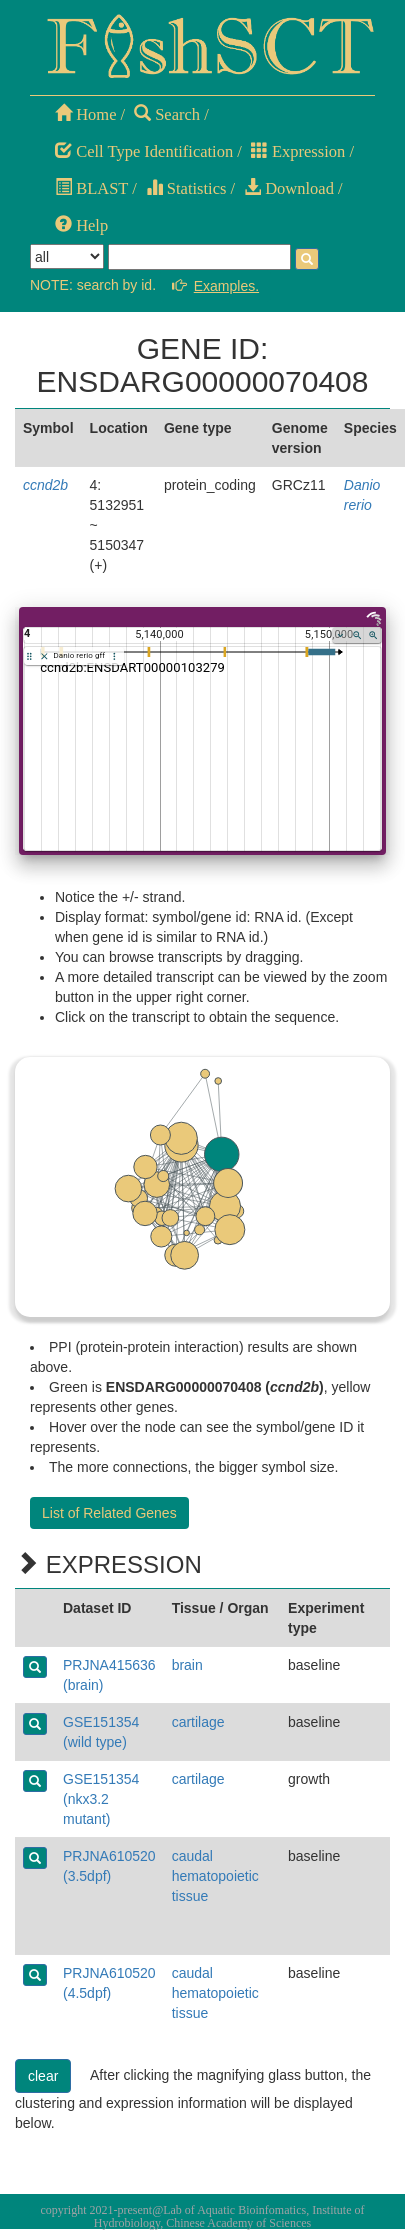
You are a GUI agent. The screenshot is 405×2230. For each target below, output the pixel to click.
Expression (298, 151)
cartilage (198, 1722)
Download (289, 188)
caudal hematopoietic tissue (215, 1876)
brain (187, 1665)
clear (43, 2076)
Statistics (186, 188)
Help (81, 225)
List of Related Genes (109, 1513)
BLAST (91, 188)
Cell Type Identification (144, 151)
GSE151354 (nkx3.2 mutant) (101, 1799)
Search (167, 114)
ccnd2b (45, 485)
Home (85, 114)
